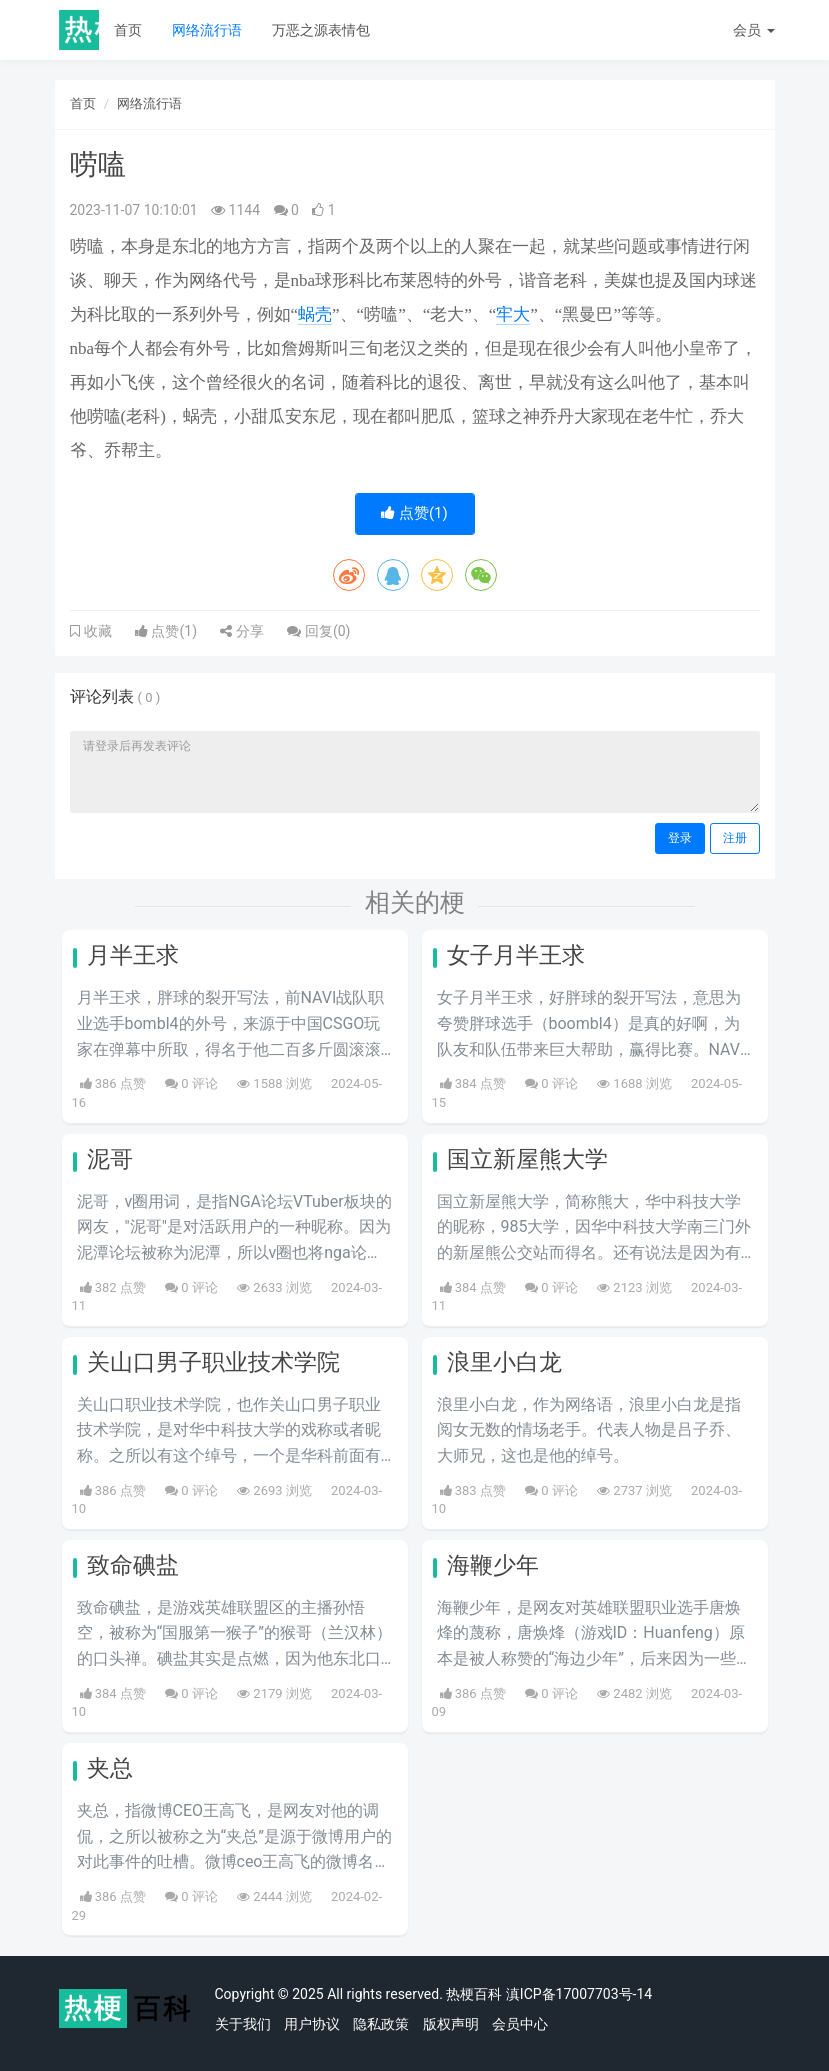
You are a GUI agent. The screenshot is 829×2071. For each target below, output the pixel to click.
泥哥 (110, 1159)
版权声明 (451, 2024)
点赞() (414, 513)
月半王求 (133, 955)
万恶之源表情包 (321, 30)
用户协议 (312, 2024)
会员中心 (520, 2024)
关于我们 (243, 2024)
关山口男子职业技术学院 (213, 1362)
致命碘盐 (133, 1565)
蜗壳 (315, 314)
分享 (241, 631)
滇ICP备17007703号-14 (579, 1994)
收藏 (96, 631)
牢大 (513, 314)
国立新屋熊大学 (527, 1159)
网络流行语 (207, 30)
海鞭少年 (493, 1565)
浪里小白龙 (504, 1362)
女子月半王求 (516, 955)
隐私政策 (381, 2024)
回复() (318, 631)
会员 (753, 30)
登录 (680, 838)
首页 (128, 30)
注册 (735, 838)
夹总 (110, 1768)
